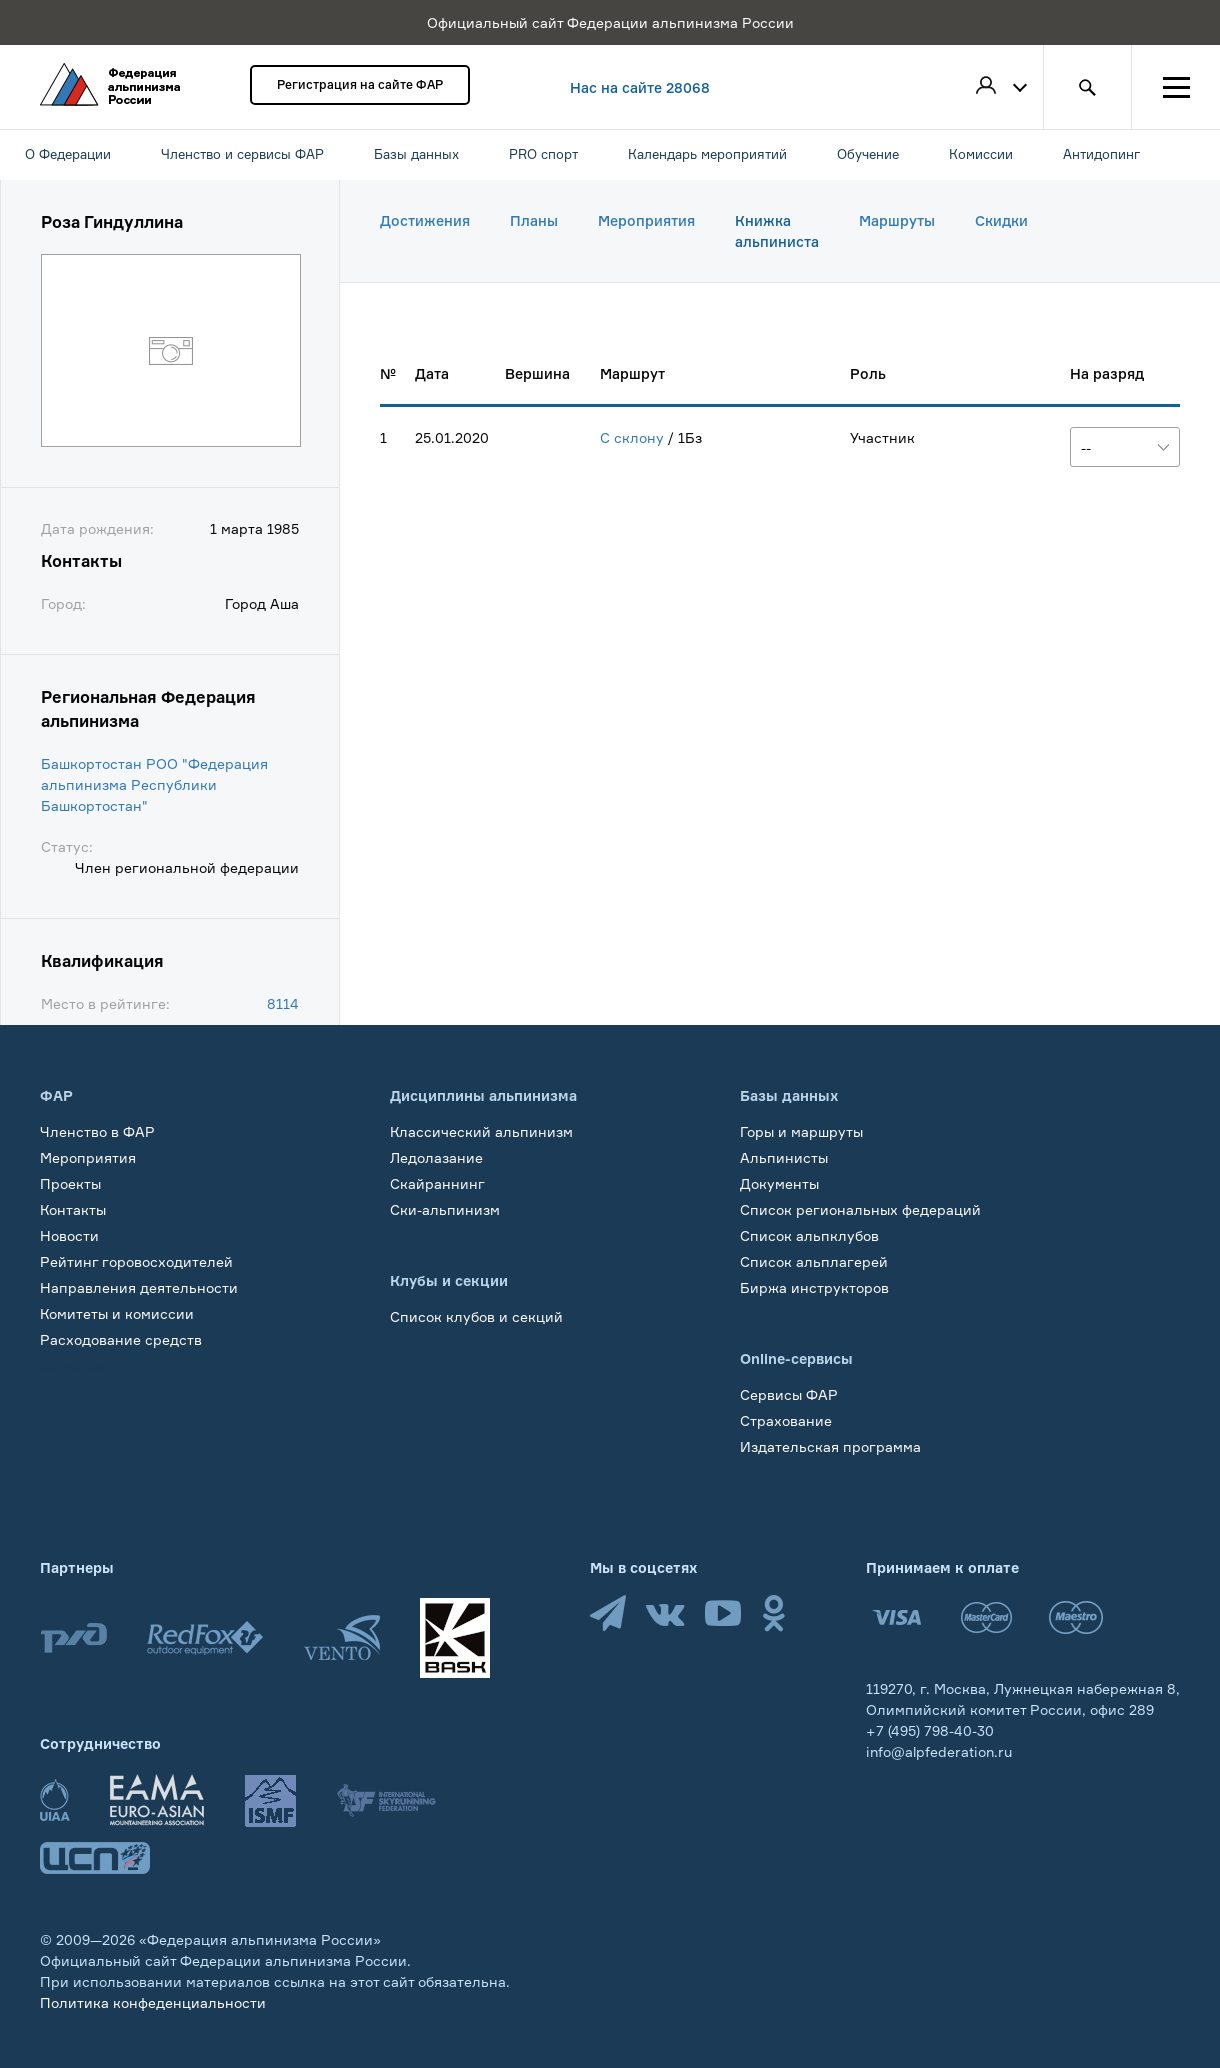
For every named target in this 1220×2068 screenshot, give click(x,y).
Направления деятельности (139, 1287)
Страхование (786, 1420)
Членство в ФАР (97, 1131)
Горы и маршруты (801, 1131)
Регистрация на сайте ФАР (360, 84)
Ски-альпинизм (445, 1209)
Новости (69, 1235)
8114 (283, 1003)
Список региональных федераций (860, 1209)
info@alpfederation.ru (939, 1751)
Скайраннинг (437, 1183)
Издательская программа (830, 1446)
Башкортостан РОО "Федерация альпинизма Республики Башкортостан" (154, 784)
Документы (779, 1183)
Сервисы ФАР (789, 1394)
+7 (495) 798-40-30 (930, 1730)
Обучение (74, 1365)
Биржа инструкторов (814, 1287)
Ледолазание (436, 1157)
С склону (632, 437)
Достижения (425, 220)
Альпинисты (784, 1157)
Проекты (70, 1183)
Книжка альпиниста (777, 231)
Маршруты (897, 220)
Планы (534, 220)
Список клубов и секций (476, 1316)
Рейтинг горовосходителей (136, 1261)
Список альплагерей (814, 1261)
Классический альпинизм (481, 1131)
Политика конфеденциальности (153, 2002)
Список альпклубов (809, 1235)
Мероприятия (646, 220)
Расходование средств (121, 1339)
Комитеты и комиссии (117, 1313)
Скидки (1001, 220)
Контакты (73, 1209)
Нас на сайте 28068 (640, 87)
